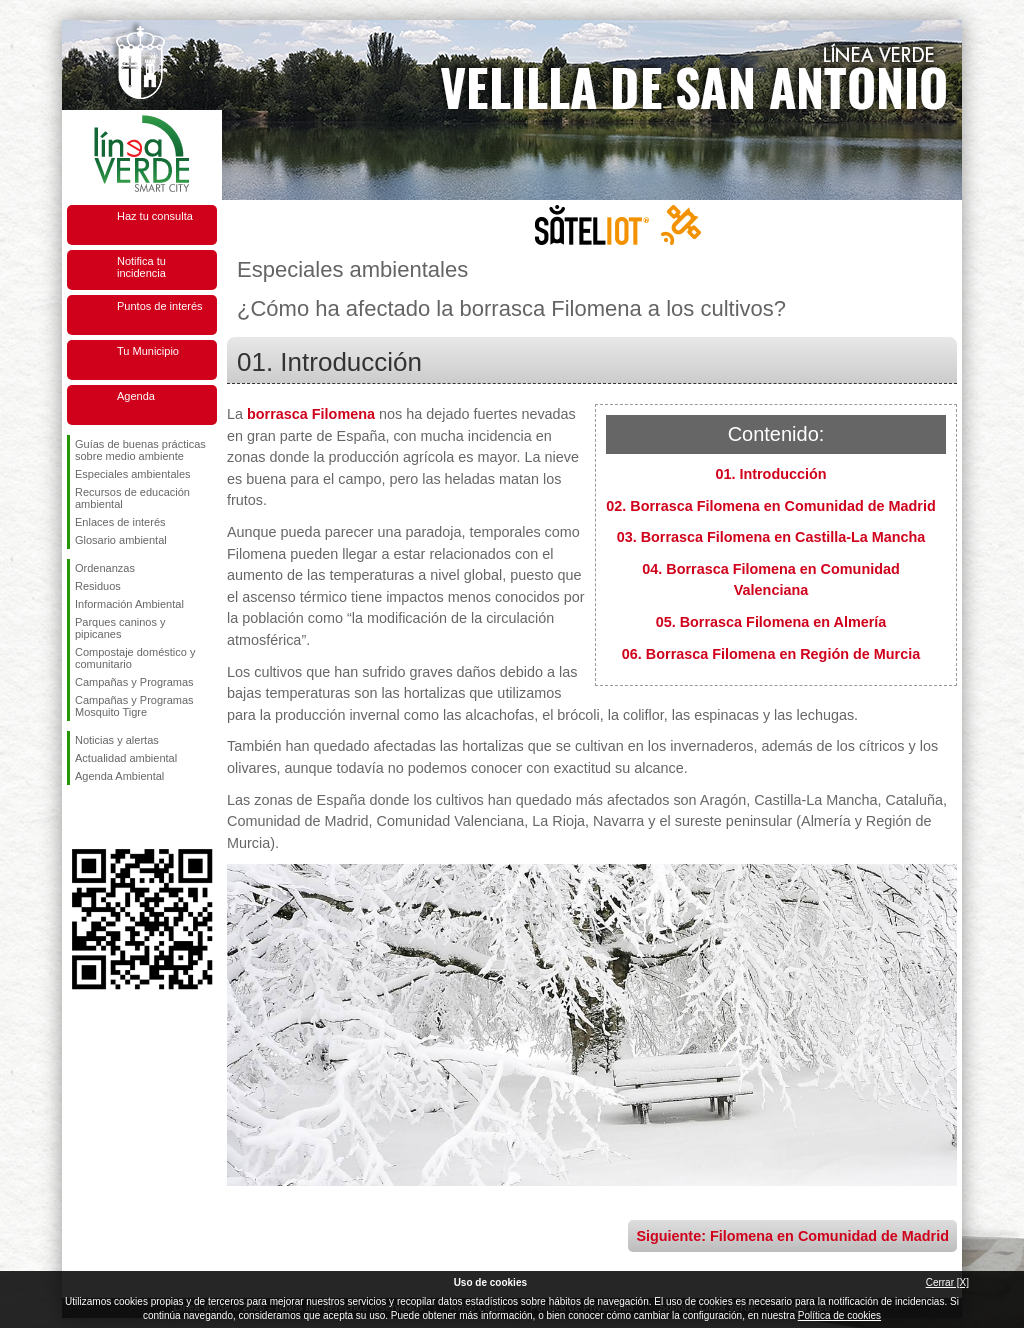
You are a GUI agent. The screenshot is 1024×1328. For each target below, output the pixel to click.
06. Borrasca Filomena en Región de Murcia (771, 654)
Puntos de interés (160, 306)
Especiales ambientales (133, 474)
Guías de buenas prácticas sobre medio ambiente (140, 450)
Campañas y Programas (134, 682)
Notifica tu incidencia (141, 267)
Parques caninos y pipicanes (120, 628)
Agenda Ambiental (119, 776)
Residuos (98, 586)
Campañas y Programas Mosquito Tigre (134, 706)
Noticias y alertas (117, 740)
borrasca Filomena (311, 414)
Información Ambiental (129, 604)
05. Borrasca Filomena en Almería (771, 622)
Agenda (136, 396)
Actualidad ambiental (126, 758)
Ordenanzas (105, 568)
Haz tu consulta (155, 216)
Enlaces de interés (120, 522)
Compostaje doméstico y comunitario (135, 658)
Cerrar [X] (947, 1282)
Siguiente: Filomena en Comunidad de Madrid (792, 1236)
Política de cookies (839, 1315)
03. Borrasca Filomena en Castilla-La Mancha (771, 537)
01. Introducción (770, 474)
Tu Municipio (148, 351)
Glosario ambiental (121, 540)
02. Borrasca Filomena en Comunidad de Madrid (770, 506)
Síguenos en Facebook (79, 817)
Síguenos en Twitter (112, 817)
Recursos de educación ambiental (132, 498)
